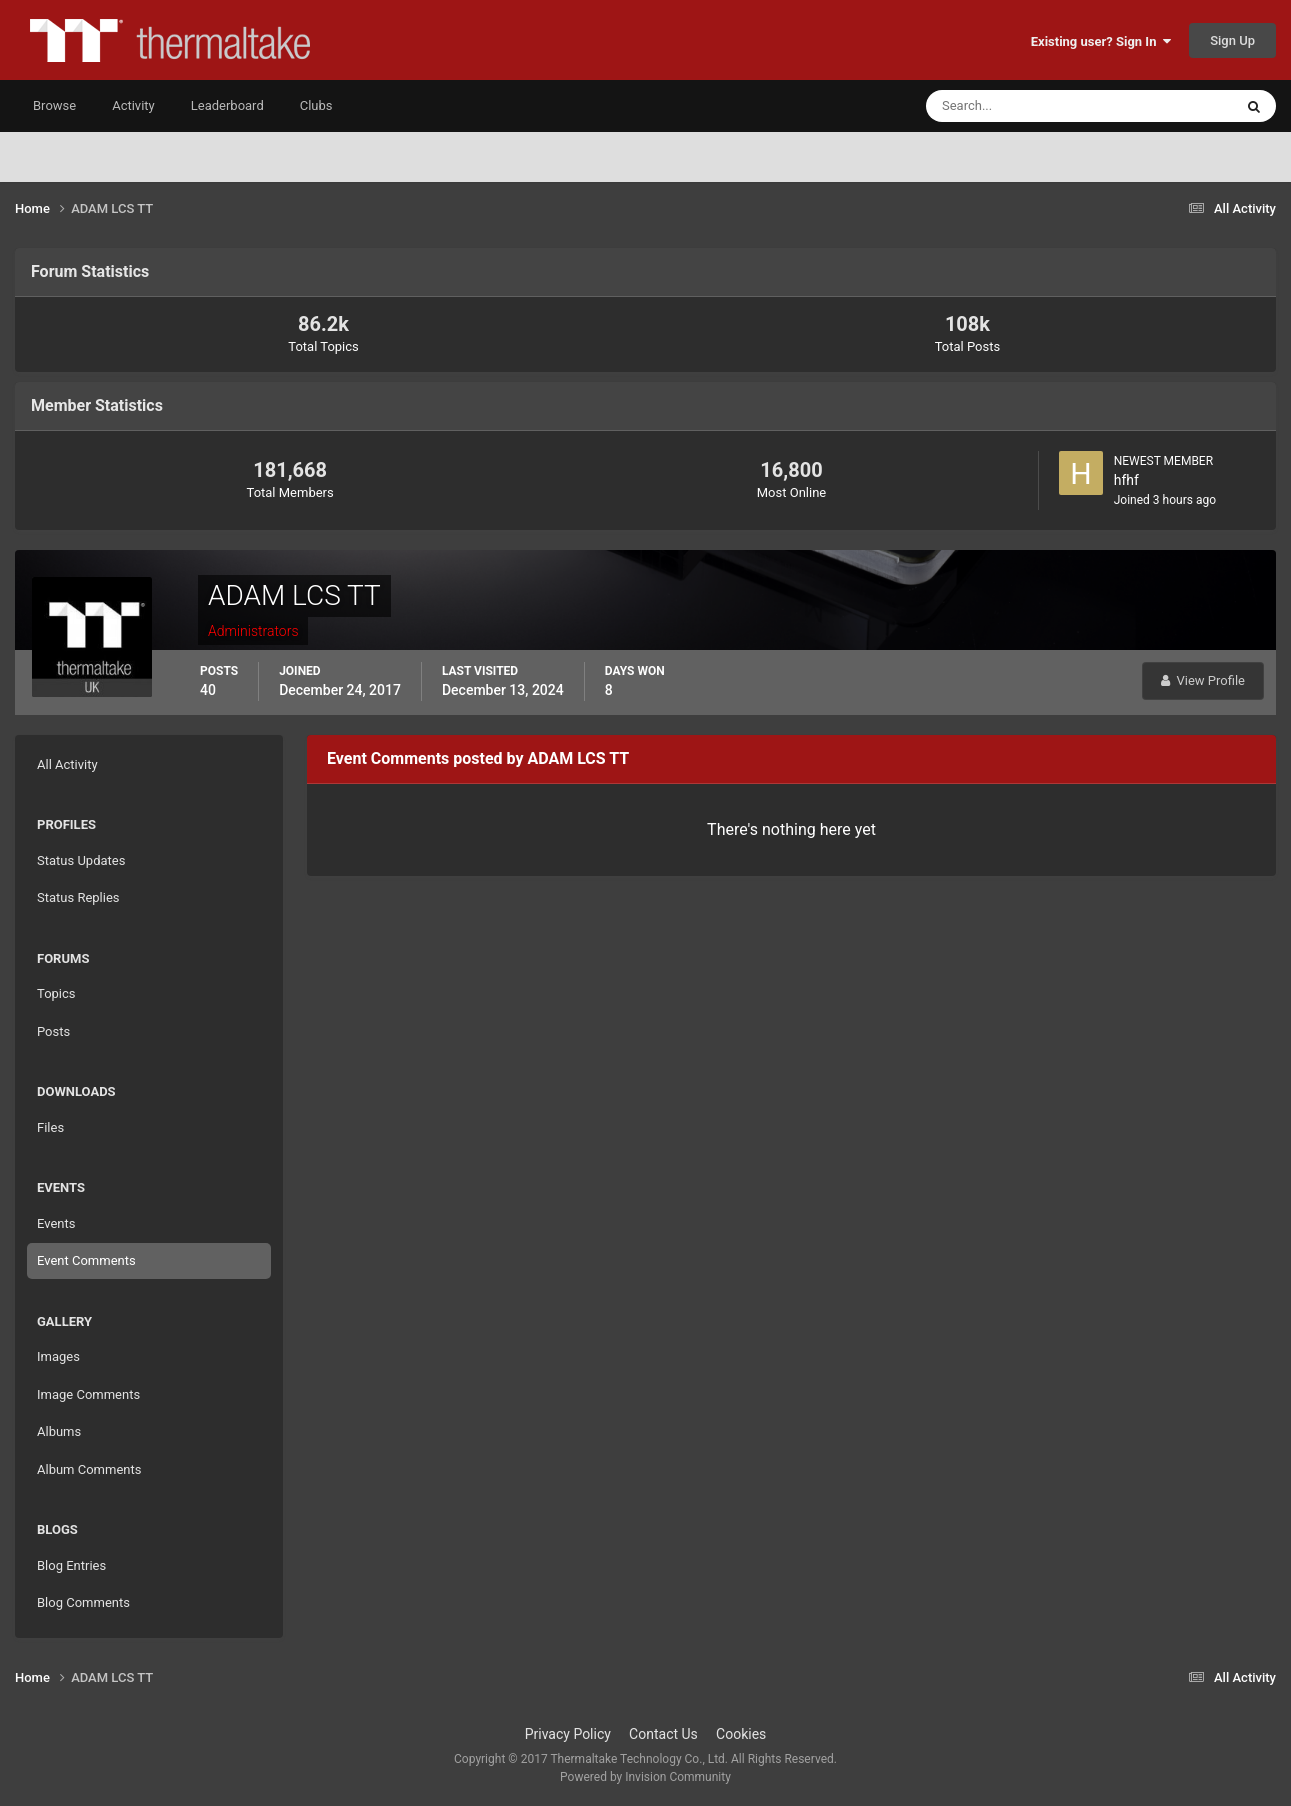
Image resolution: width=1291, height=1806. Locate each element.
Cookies (741, 1734)
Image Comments (88, 1394)
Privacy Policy (568, 1734)
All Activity (67, 764)
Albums (59, 1431)
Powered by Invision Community (645, 1777)
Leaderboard (227, 105)
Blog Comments (83, 1602)
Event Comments (86, 1260)
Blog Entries (71, 1565)
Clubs (316, 105)
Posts (53, 1031)
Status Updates (81, 860)
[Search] (1018, 106)
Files (50, 1127)
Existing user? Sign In (1101, 41)
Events (56, 1223)
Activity (133, 105)
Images (58, 1356)
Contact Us (663, 1734)
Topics (56, 993)
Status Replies (78, 897)
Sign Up (1232, 40)
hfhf (1126, 480)
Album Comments (89, 1469)
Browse (54, 105)
